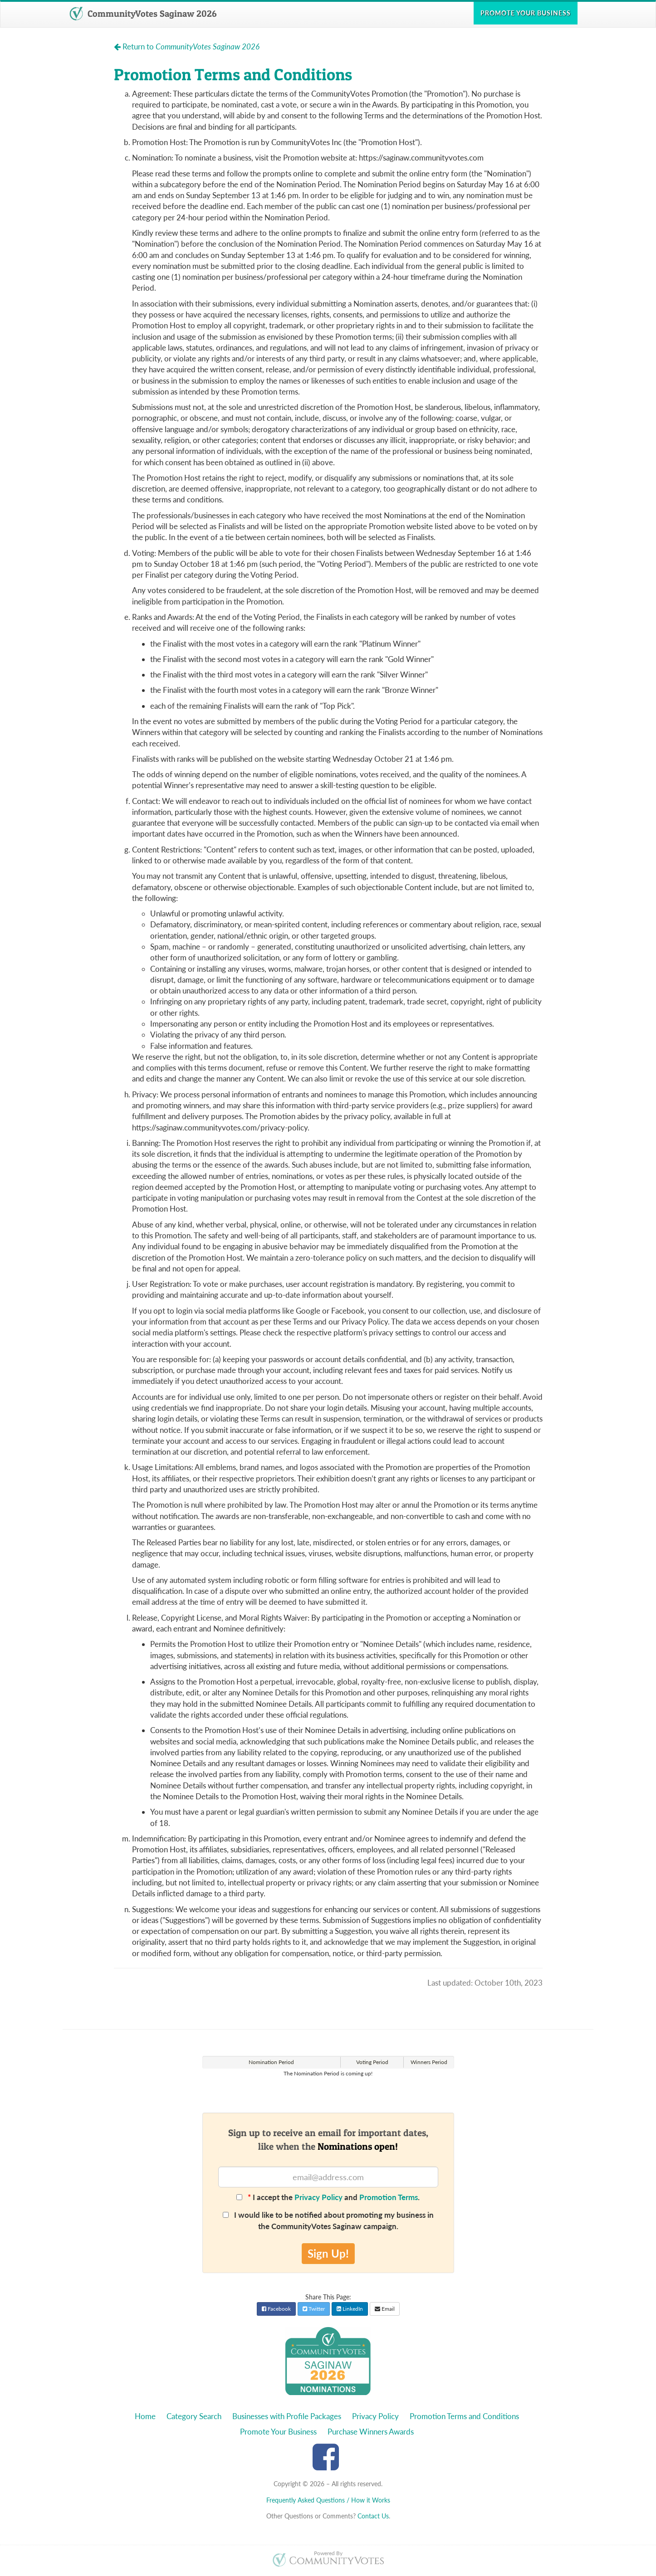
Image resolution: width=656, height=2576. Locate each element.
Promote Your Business (278, 2431)
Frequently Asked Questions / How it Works (328, 2500)
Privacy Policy (318, 2197)
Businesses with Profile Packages (286, 2416)
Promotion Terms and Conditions (464, 2416)
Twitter (314, 2308)
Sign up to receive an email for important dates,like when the (328, 2139)
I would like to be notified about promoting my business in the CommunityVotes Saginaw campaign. (328, 2220)
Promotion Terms (388, 2197)
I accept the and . (328, 2197)
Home (145, 2416)
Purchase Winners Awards (371, 2431)
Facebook (276, 2308)
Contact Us (373, 2516)
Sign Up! (328, 2253)
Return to (186, 46)
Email (385, 2308)
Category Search (193, 2416)
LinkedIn (350, 2308)
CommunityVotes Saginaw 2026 (142, 13)
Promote (525, 13)
